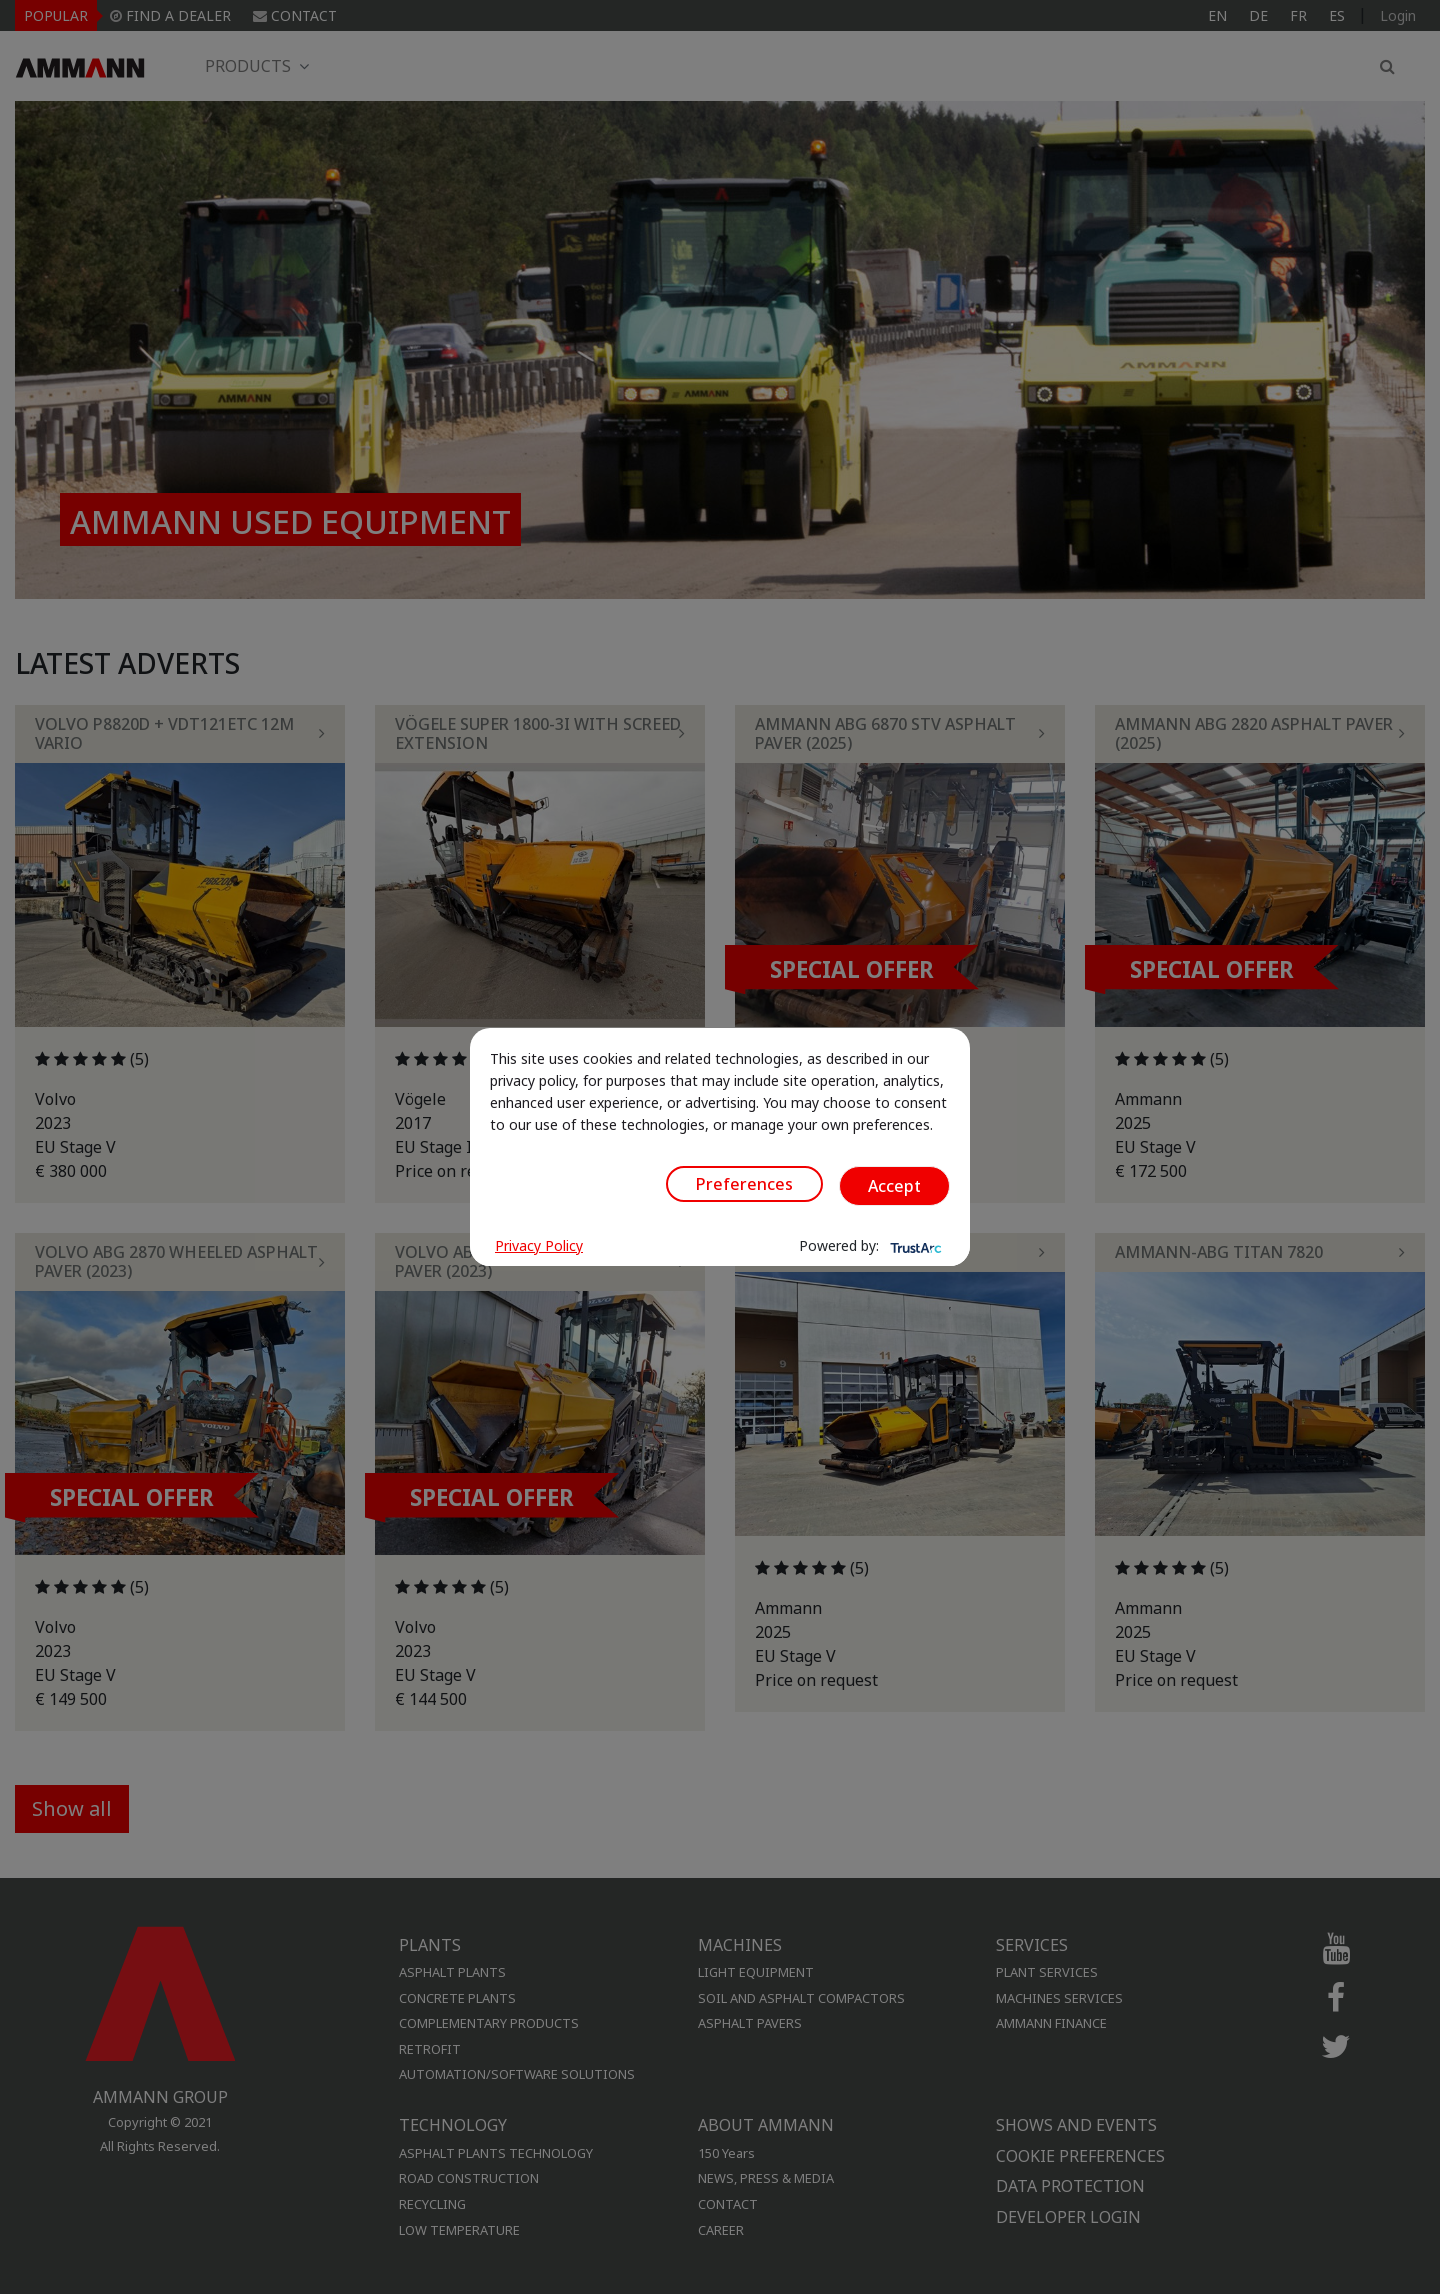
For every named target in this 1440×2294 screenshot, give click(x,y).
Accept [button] (894, 1186)
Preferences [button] (744, 1184)
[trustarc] (914, 1246)
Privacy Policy (539, 1245)
